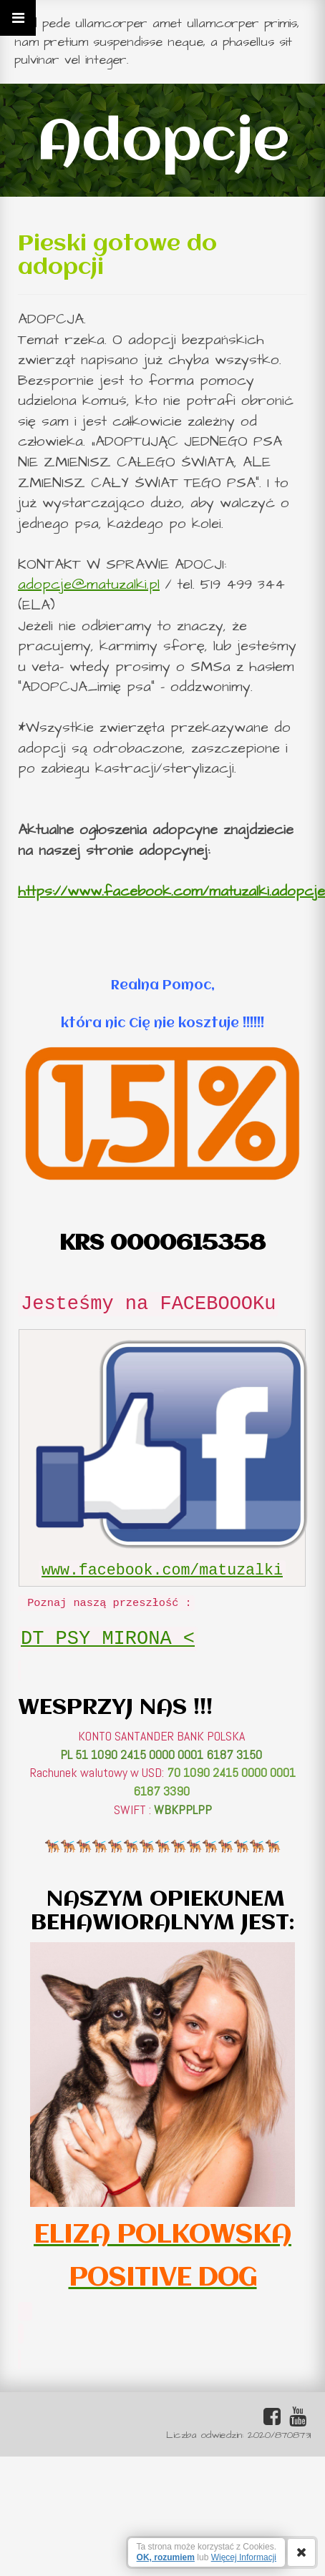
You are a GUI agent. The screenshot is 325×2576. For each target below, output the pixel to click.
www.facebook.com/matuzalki (162, 1570)
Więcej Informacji (243, 2557)
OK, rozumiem (166, 2557)
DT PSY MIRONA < (108, 1639)
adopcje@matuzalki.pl (89, 584)
